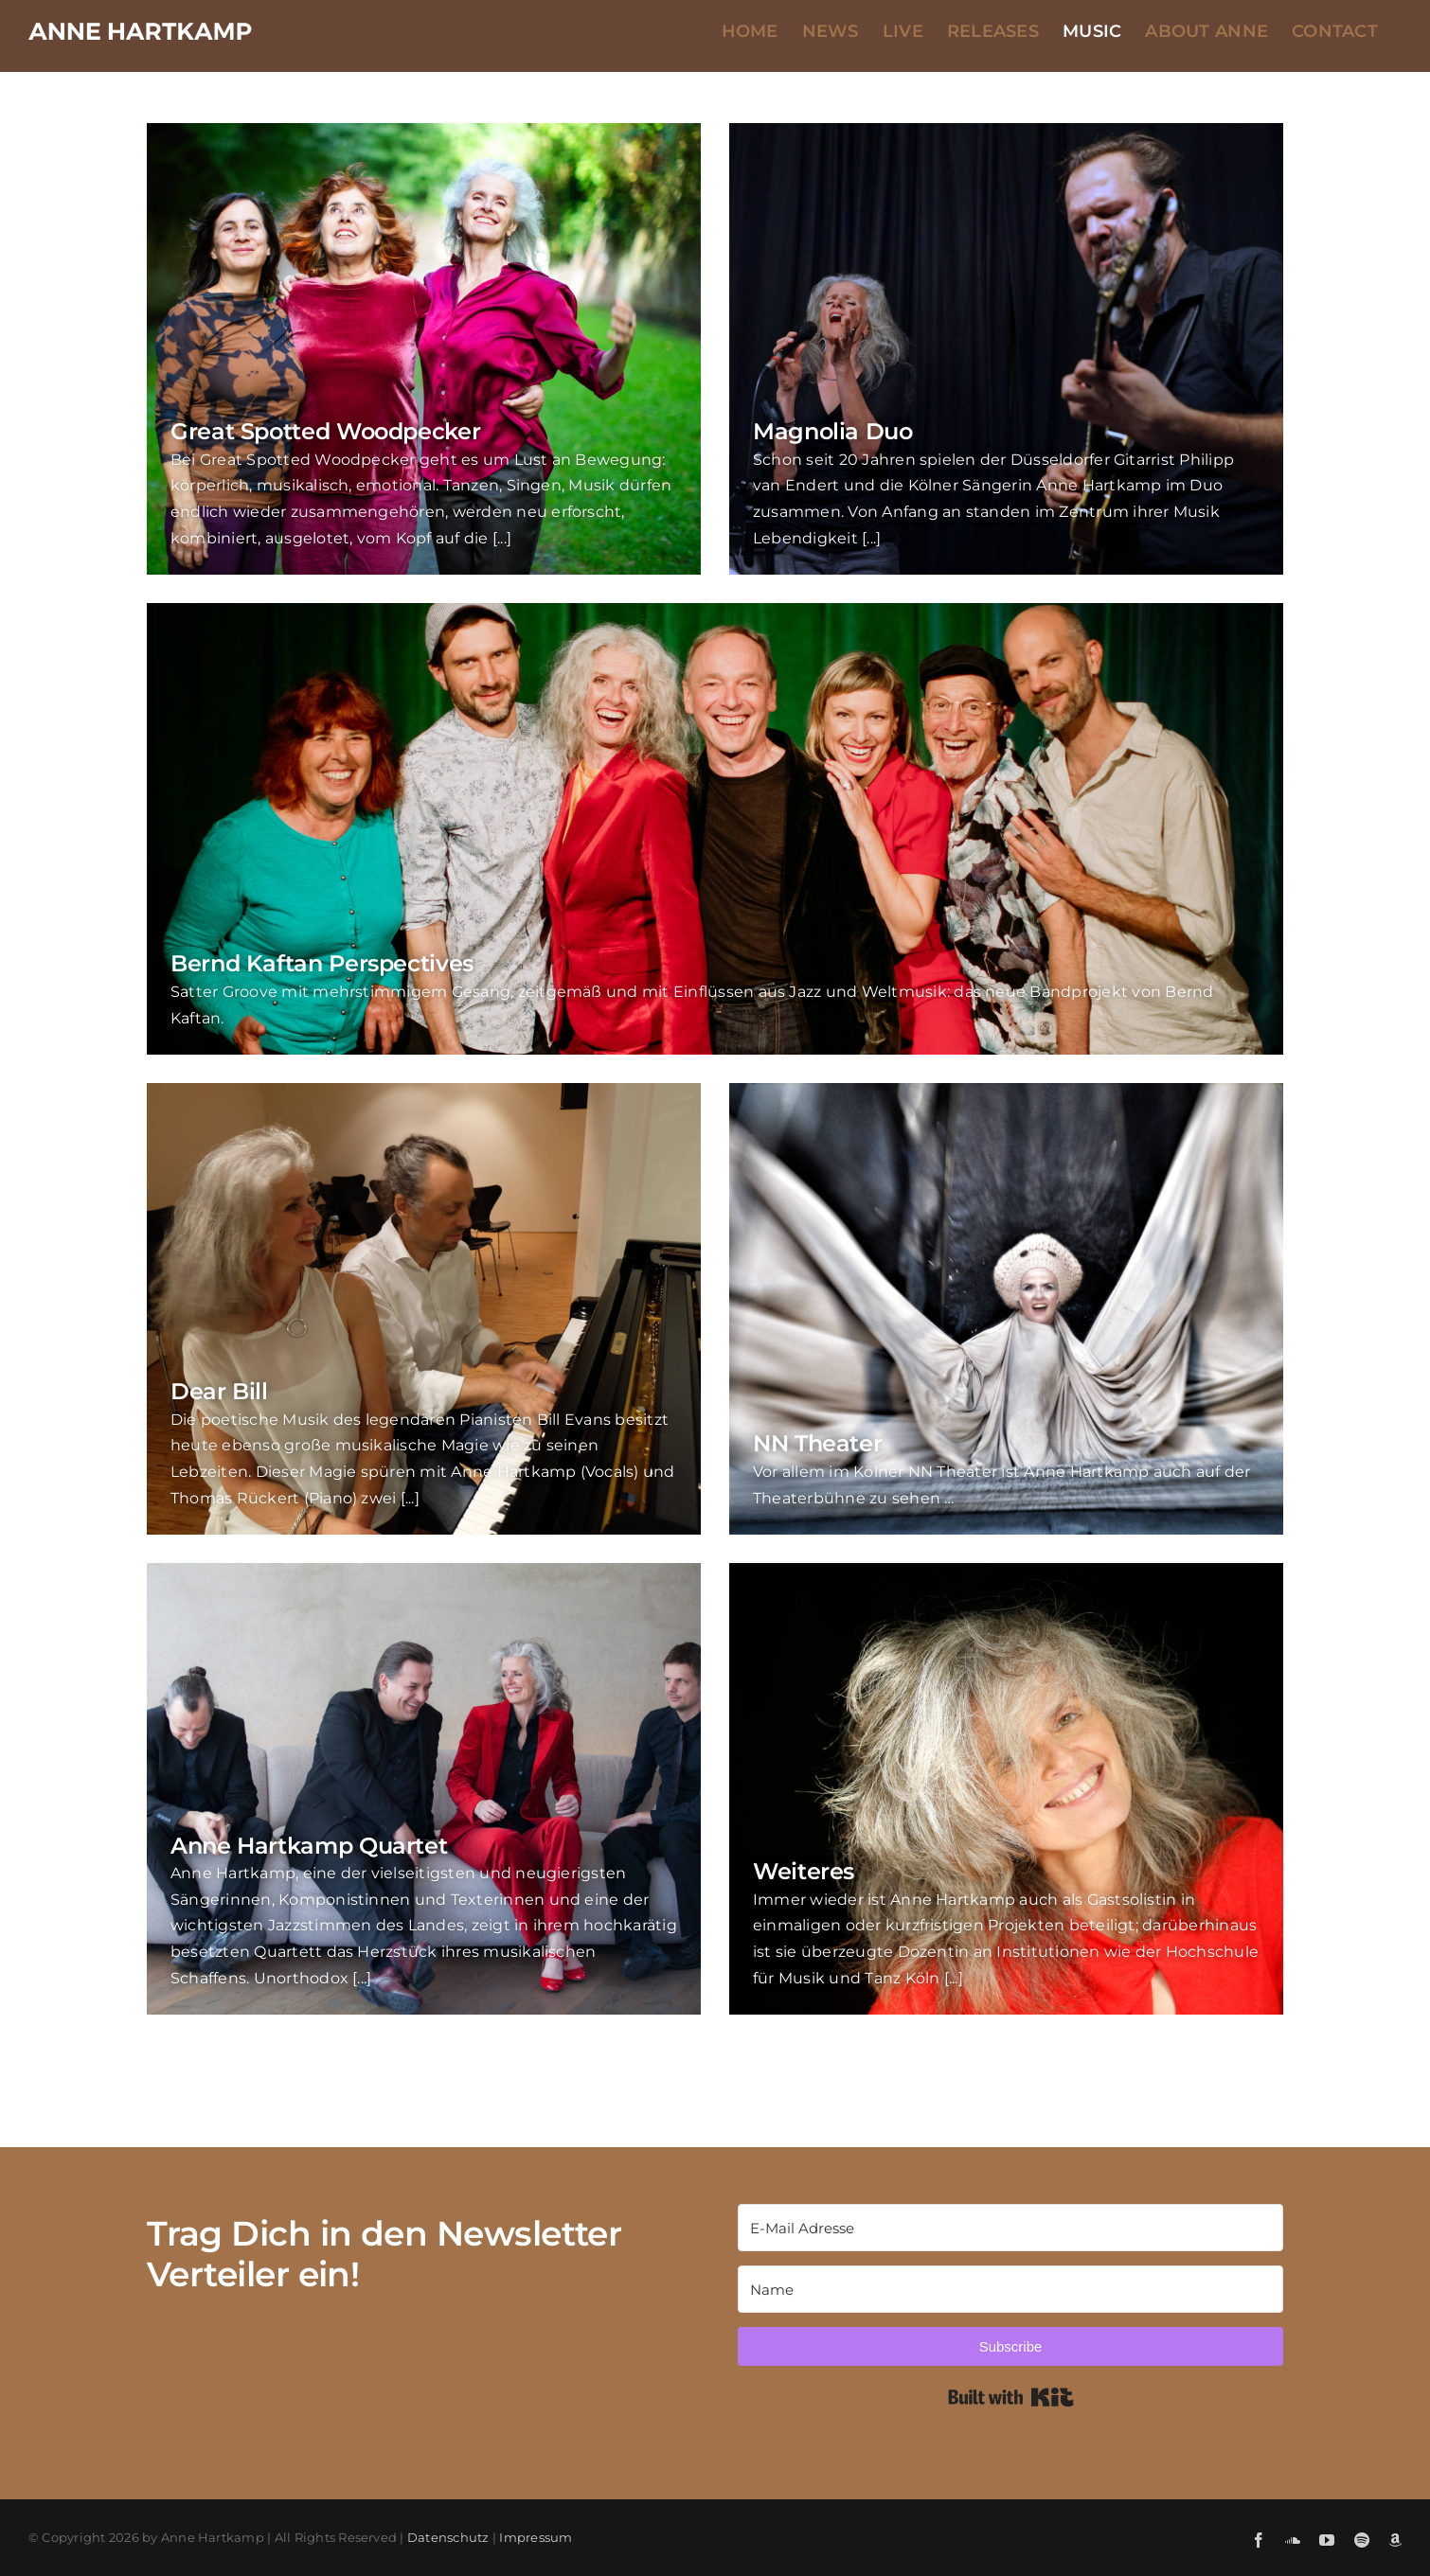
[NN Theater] (1006, 1309)
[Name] (1016, 2289)
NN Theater (817, 1443)
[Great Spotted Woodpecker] (424, 349)
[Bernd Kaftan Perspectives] (715, 829)
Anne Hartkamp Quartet (308, 1845)
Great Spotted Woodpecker (325, 431)
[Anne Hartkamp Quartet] (424, 1789)
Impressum (535, 2537)
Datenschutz (448, 2537)
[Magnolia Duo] (1006, 349)
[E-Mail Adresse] (1016, 2227)
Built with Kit (1016, 2397)
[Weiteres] (1006, 1789)
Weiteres (803, 1871)
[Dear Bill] (424, 1309)
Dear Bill (219, 1391)
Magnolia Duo (833, 431)
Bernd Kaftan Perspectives (322, 963)
